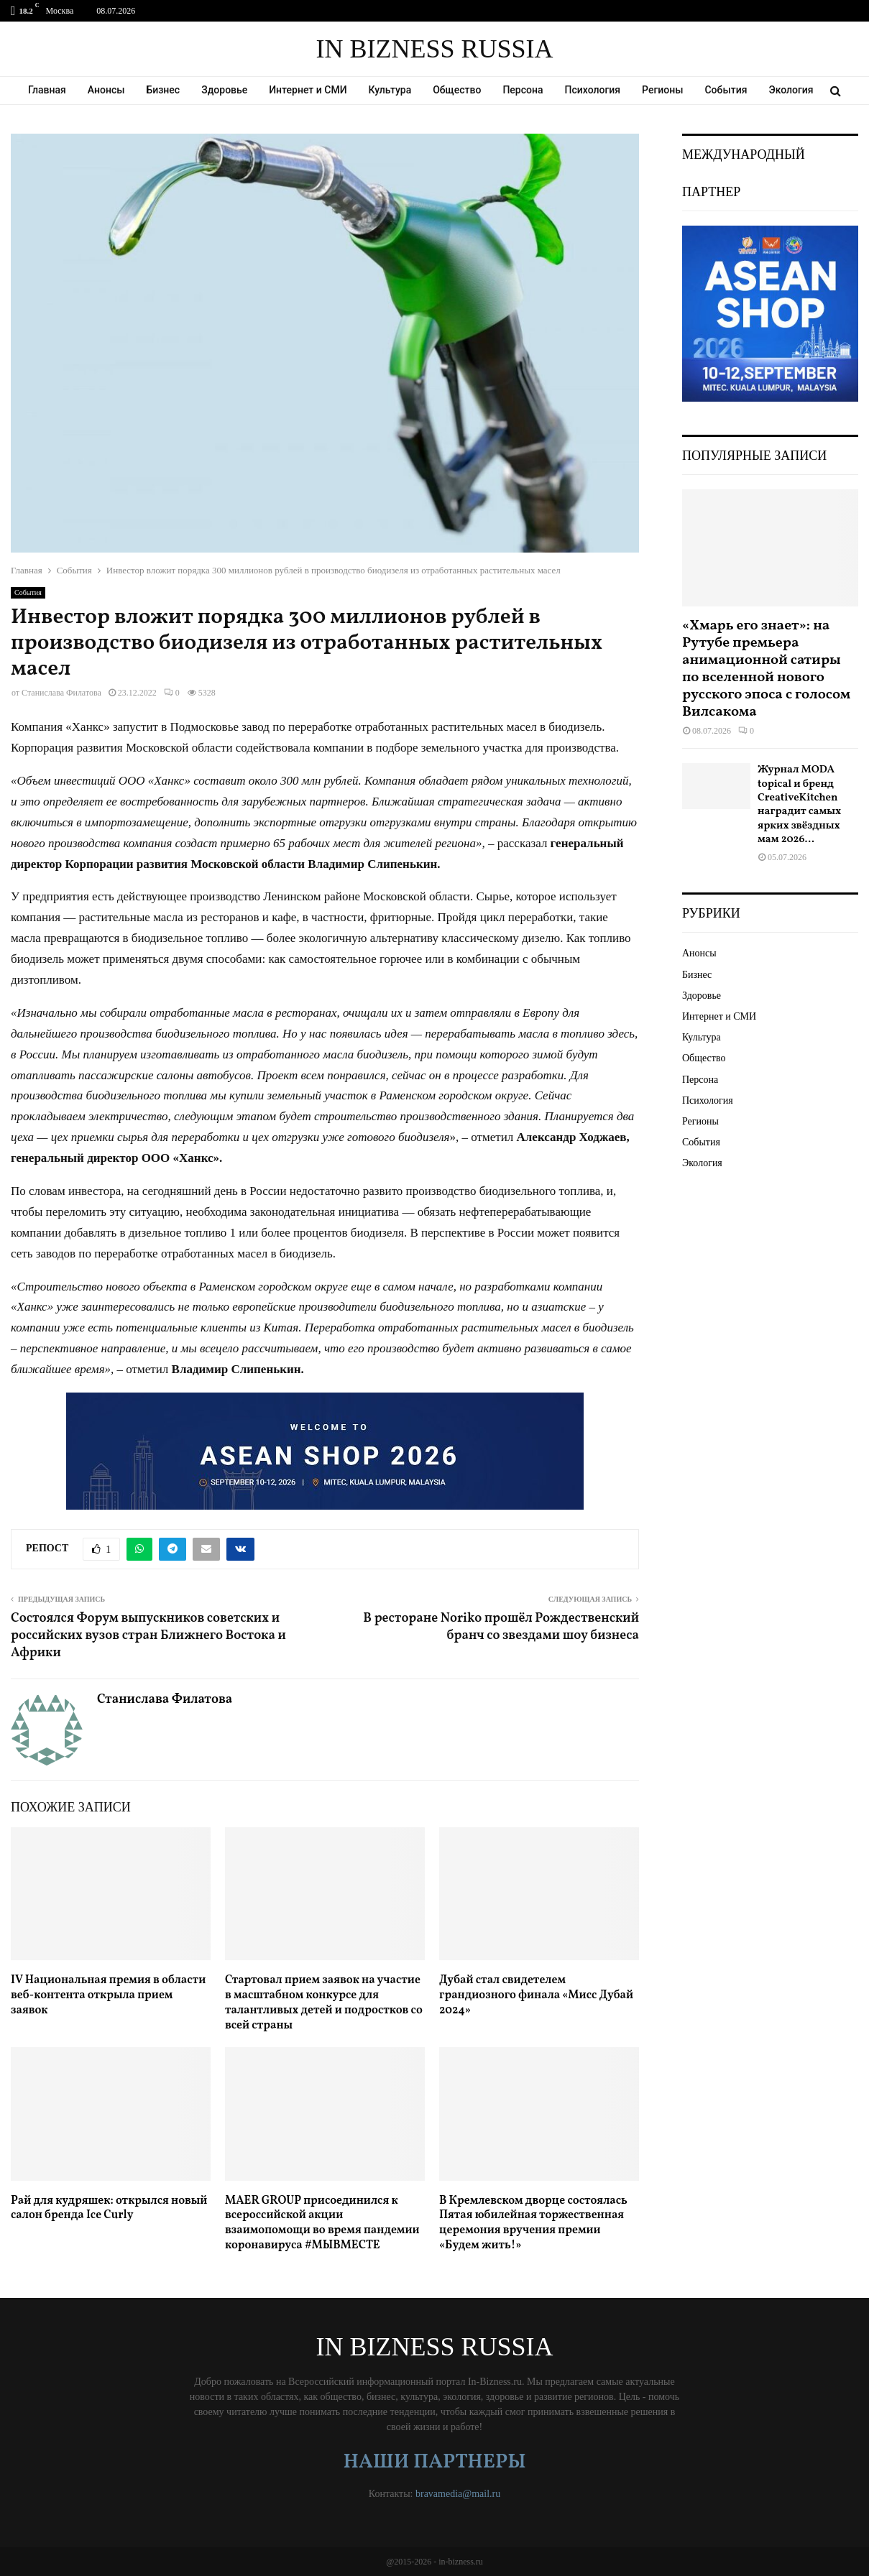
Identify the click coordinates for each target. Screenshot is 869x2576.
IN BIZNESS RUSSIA (434, 49)
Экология (790, 90)
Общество (457, 90)
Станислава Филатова (61, 693)
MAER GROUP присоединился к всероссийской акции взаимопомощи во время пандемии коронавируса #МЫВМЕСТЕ (322, 2223)
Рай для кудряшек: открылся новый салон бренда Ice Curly (109, 2208)
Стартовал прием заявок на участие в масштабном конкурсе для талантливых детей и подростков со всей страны (324, 2002)
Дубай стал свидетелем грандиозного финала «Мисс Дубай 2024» (536, 1995)
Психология (593, 90)
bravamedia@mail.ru (457, 2493)
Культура (390, 90)
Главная (47, 90)
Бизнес (163, 90)
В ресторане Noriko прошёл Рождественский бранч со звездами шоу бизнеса (501, 1627)
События (725, 90)
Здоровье (224, 90)
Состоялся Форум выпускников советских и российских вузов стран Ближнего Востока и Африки (148, 1636)
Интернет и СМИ (307, 90)
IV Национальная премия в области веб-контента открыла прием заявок (108, 1995)
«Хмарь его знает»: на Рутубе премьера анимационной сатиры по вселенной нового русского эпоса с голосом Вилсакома (766, 669)
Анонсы (106, 90)
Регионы (662, 90)
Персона (522, 90)
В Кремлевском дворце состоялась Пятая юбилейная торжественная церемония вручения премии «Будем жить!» (533, 2223)
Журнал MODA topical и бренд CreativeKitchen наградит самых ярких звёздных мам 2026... (799, 804)
